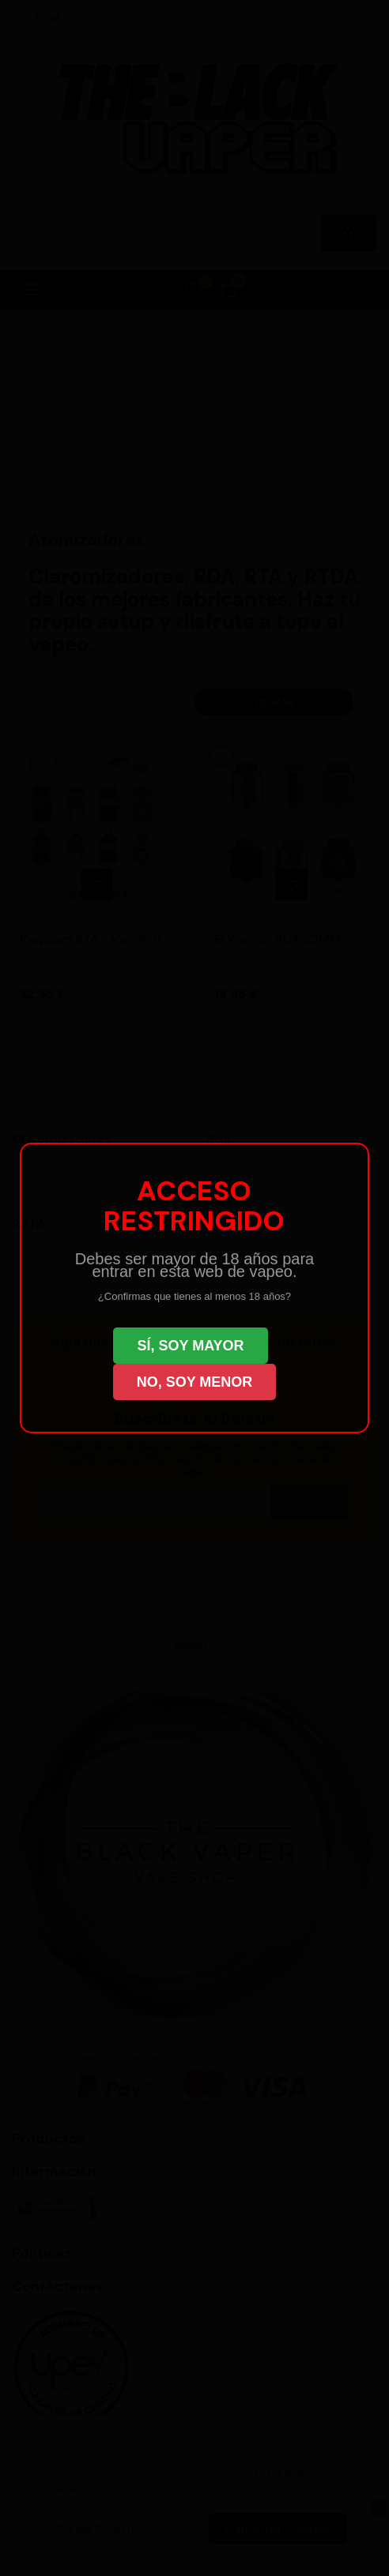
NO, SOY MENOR (195, 1382)
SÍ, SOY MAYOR (190, 1346)
